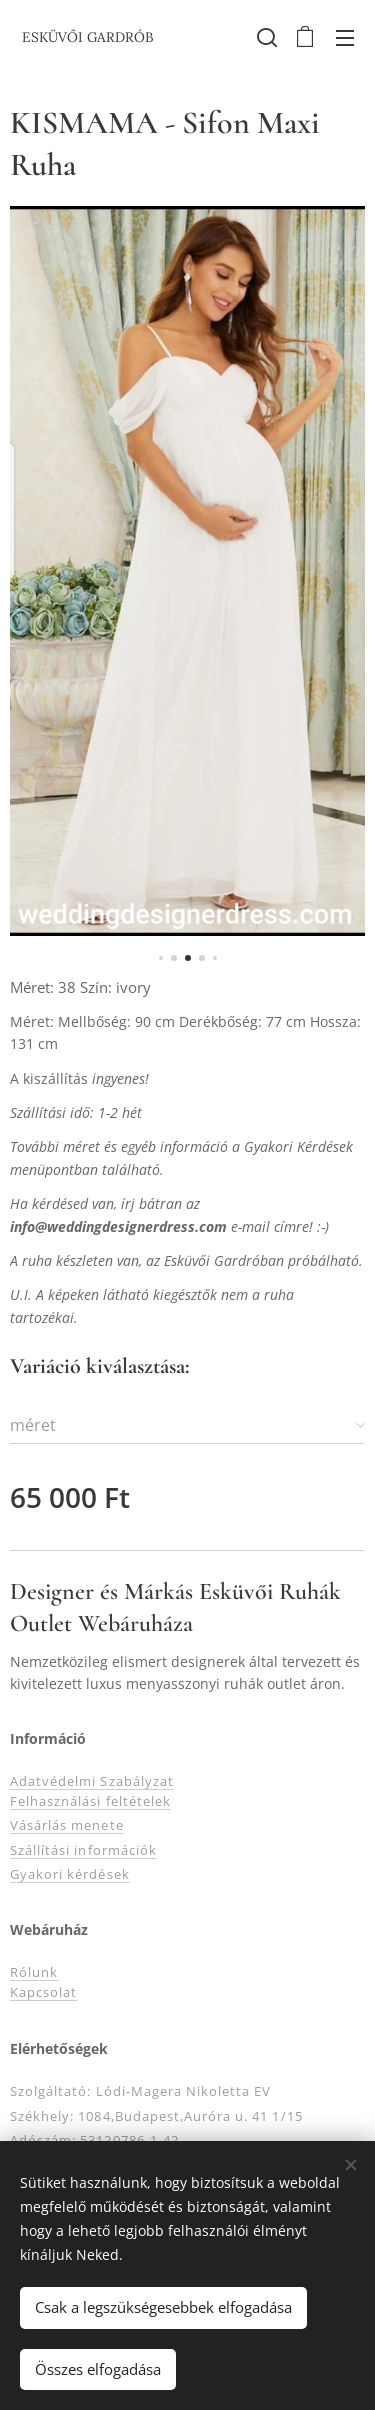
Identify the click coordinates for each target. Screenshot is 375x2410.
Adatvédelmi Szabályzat (92, 1781)
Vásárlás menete (67, 1825)
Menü (345, 38)
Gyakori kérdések (70, 1874)
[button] (265, 37)
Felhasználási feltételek (90, 1801)
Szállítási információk (83, 1850)
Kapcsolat (43, 1993)
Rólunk (34, 1973)
